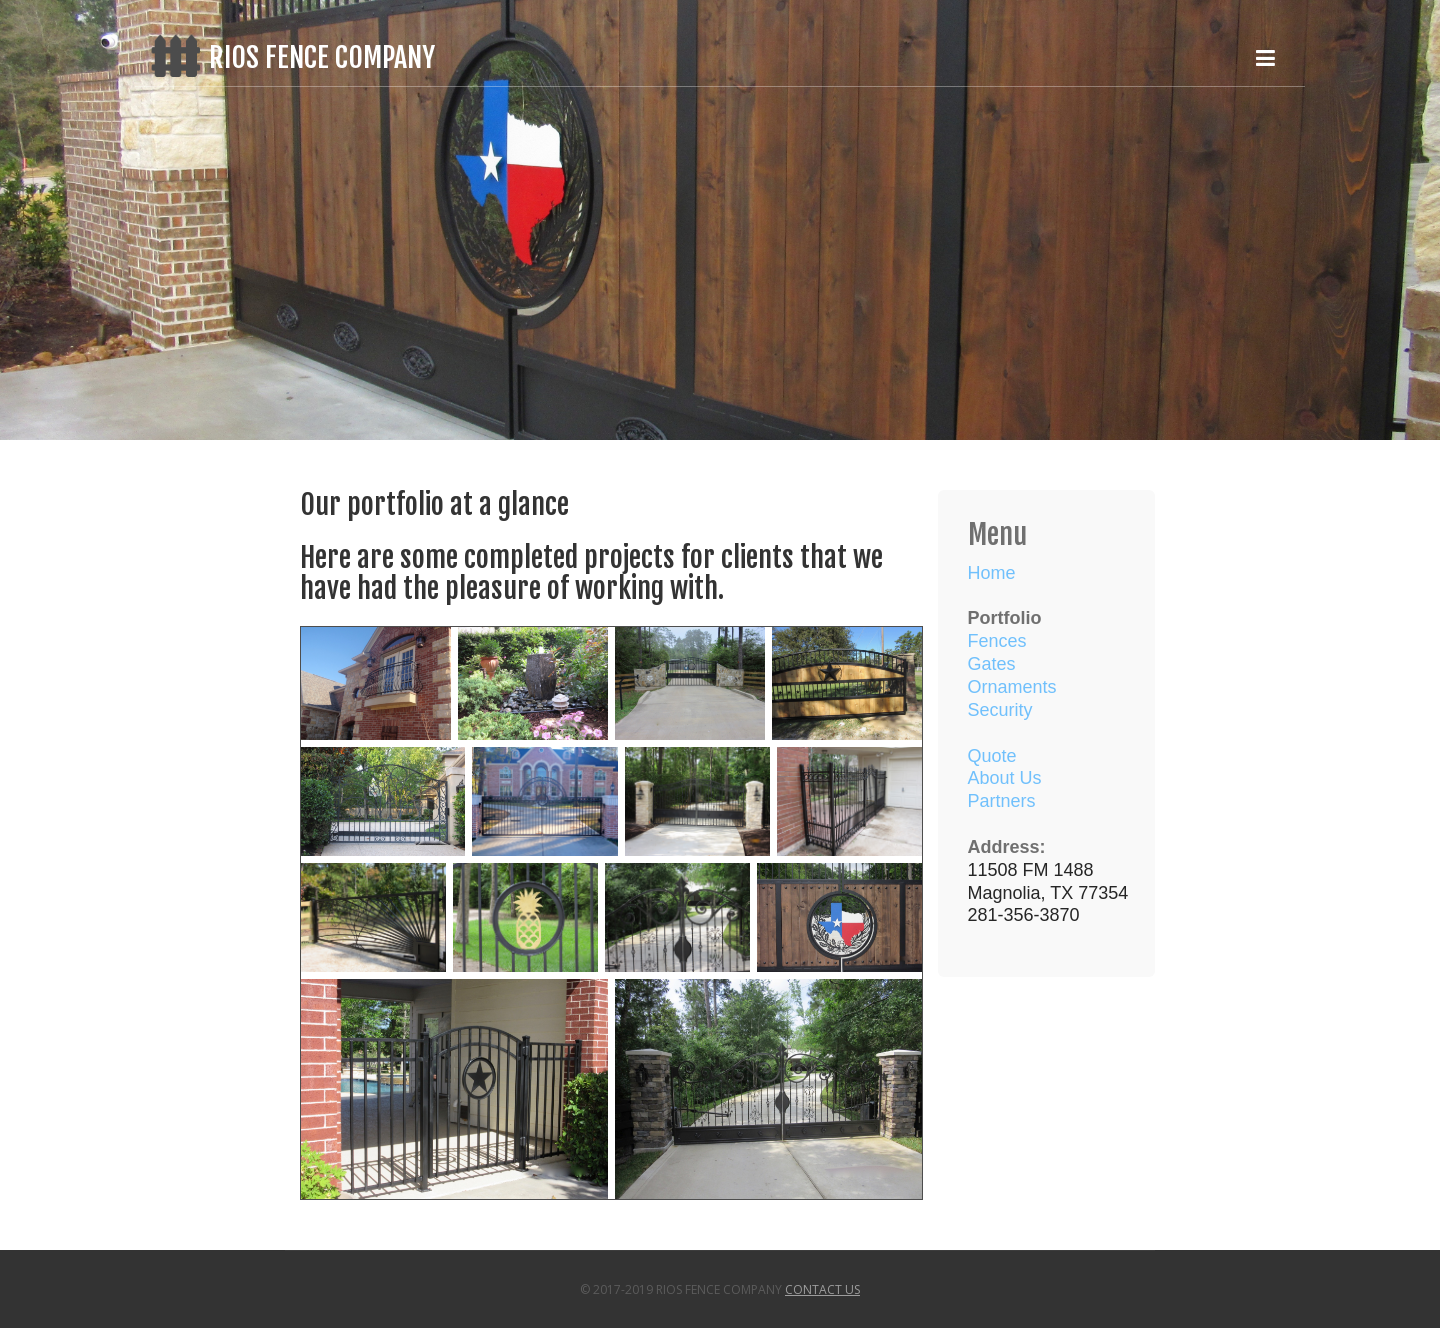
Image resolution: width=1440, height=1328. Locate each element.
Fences (997, 641)
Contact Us (822, 1289)
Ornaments (1012, 687)
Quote (992, 756)
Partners (1002, 801)
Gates (992, 664)
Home (992, 573)
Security (1000, 710)
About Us (1005, 778)
